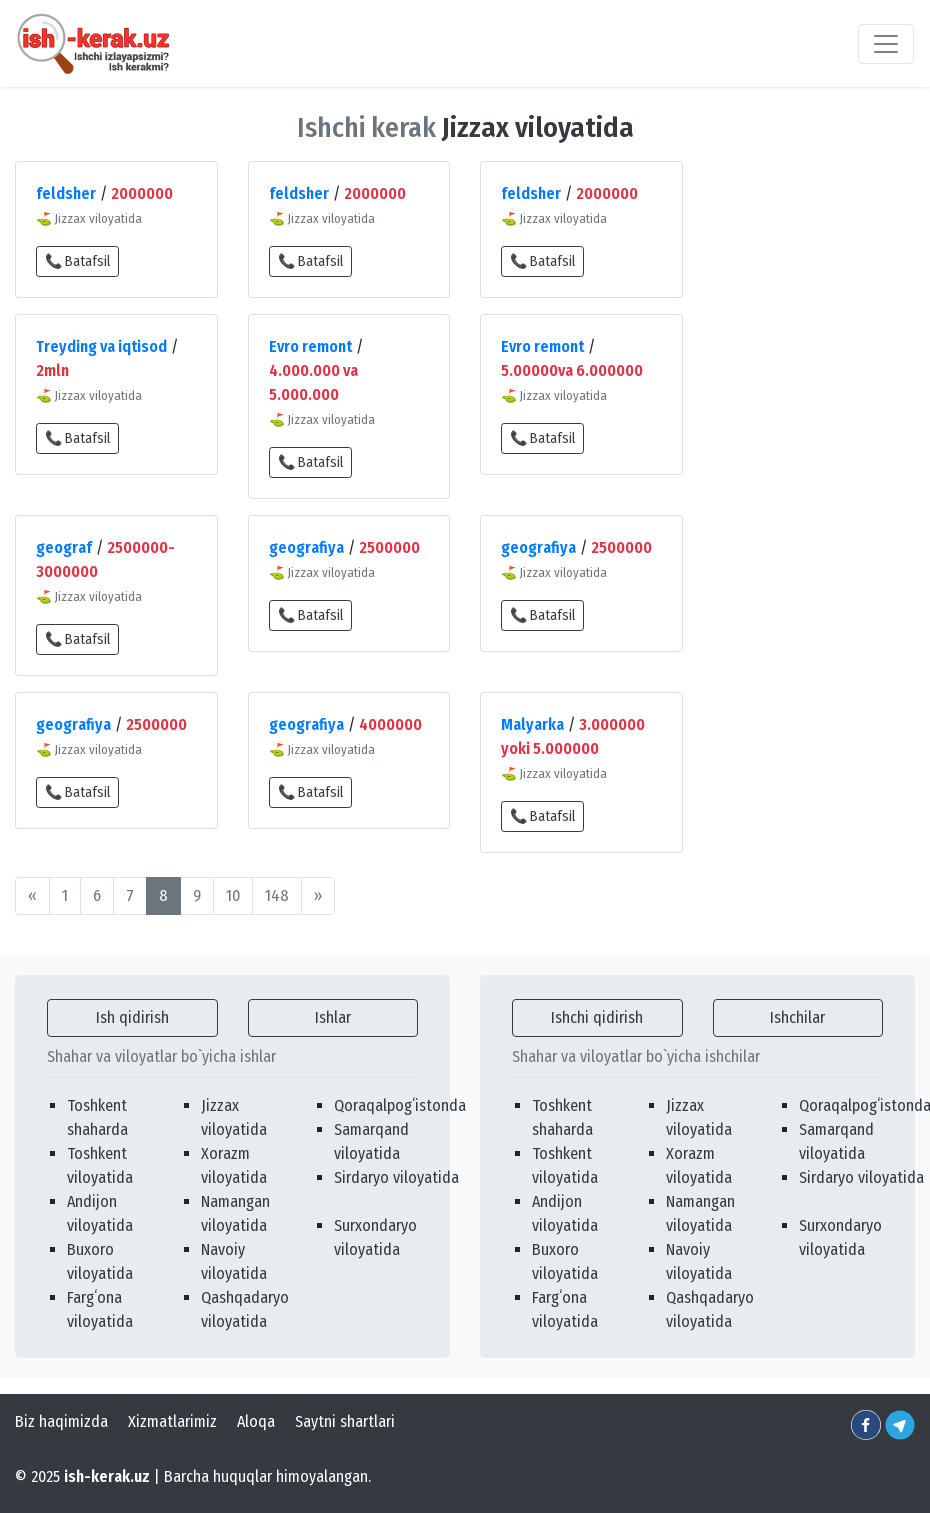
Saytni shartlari (345, 1421)
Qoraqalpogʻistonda (400, 1105)
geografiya (306, 547)
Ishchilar (797, 1017)
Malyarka (532, 724)
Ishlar (333, 1017)
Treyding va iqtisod (101, 346)
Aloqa (256, 1421)
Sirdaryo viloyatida (396, 1177)
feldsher (66, 193)
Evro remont (310, 346)
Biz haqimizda (61, 1421)
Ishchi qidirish (597, 1017)
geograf (64, 547)
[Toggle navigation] (886, 44)
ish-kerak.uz (107, 1476)
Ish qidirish (132, 1017)
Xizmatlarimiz (172, 1421)
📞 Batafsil (77, 261)
